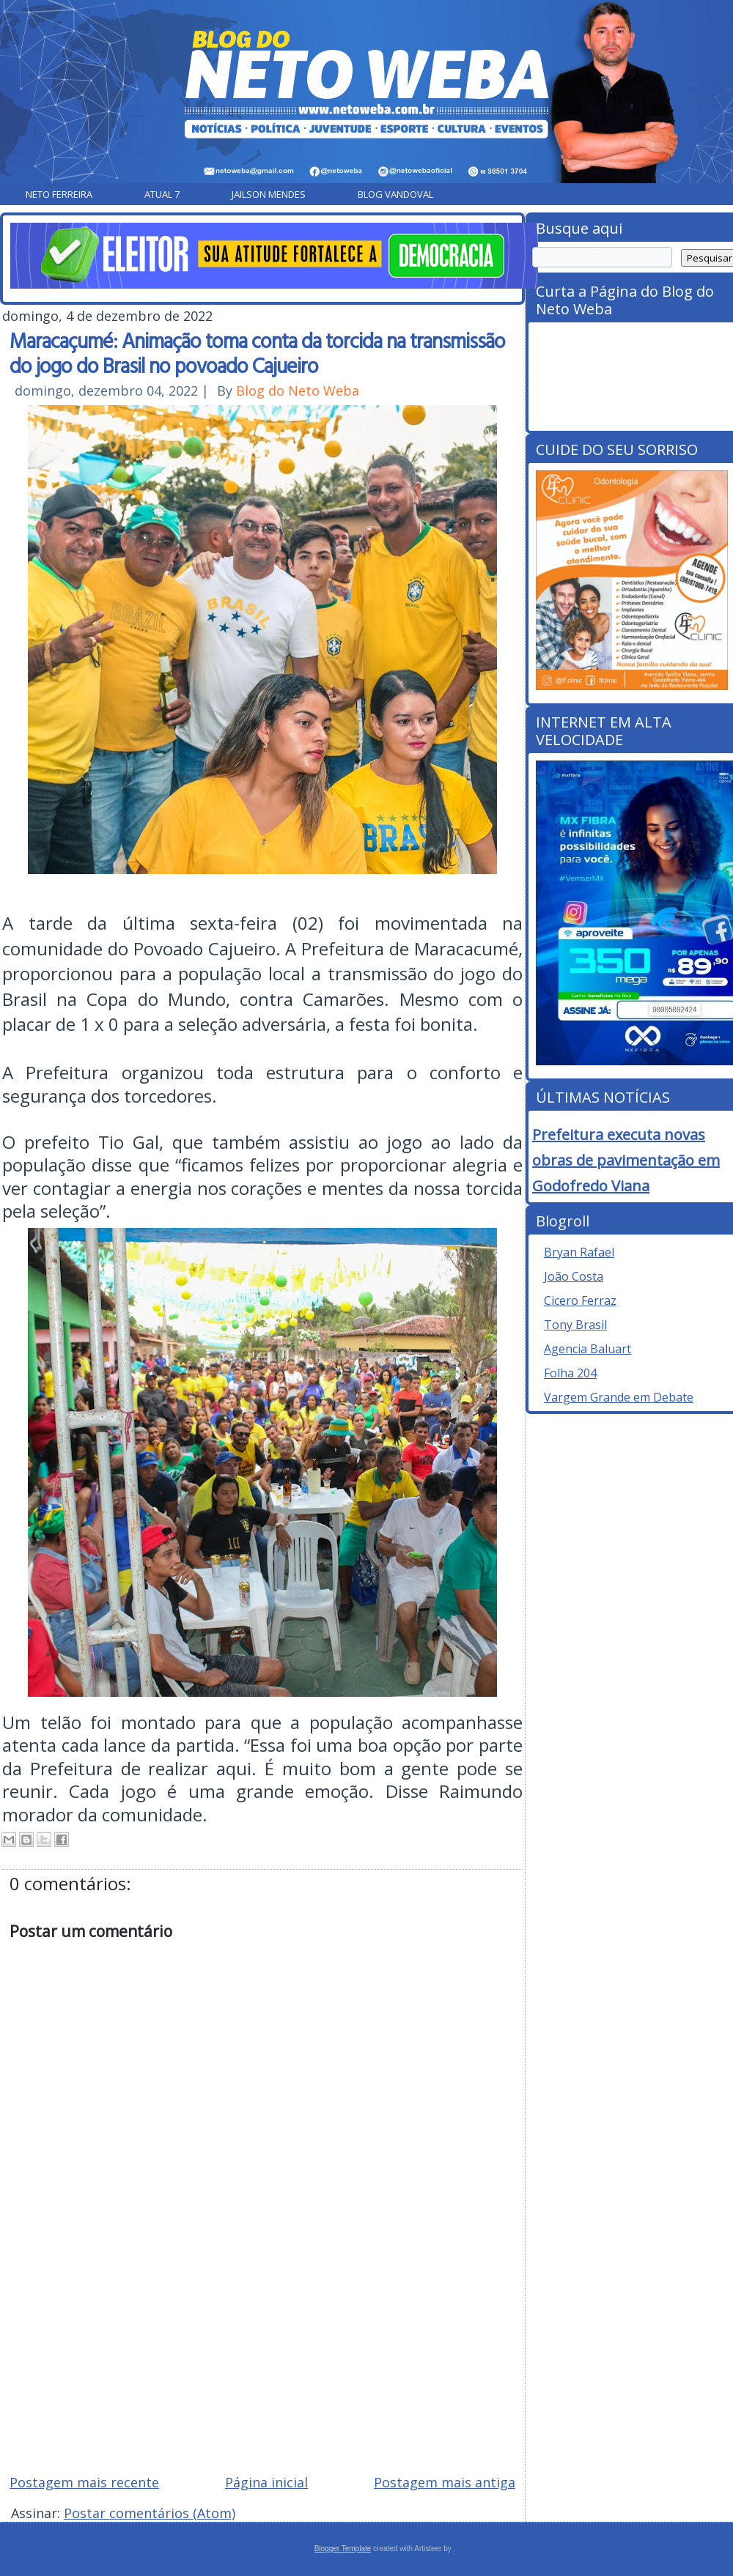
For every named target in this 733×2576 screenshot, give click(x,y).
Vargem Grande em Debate (618, 1397)
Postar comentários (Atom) (149, 2513)
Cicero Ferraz (580, 1300)
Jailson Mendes (269, 194)
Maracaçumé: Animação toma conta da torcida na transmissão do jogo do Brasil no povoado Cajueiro (257, 352)
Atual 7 (162, 194)
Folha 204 (570, 1373)
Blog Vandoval (395, 194)
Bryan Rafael (579, 1252)
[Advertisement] (262, 2357)
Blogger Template (343, 2548)
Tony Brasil (575, 1325)
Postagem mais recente (84, 2482)
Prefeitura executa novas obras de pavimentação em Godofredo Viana (626, 1160)
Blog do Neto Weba (297, 390)
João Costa (573, 1276)
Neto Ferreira (59, 194)
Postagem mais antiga (444, 2482)
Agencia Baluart (587, 1349)
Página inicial (266, 2482)
